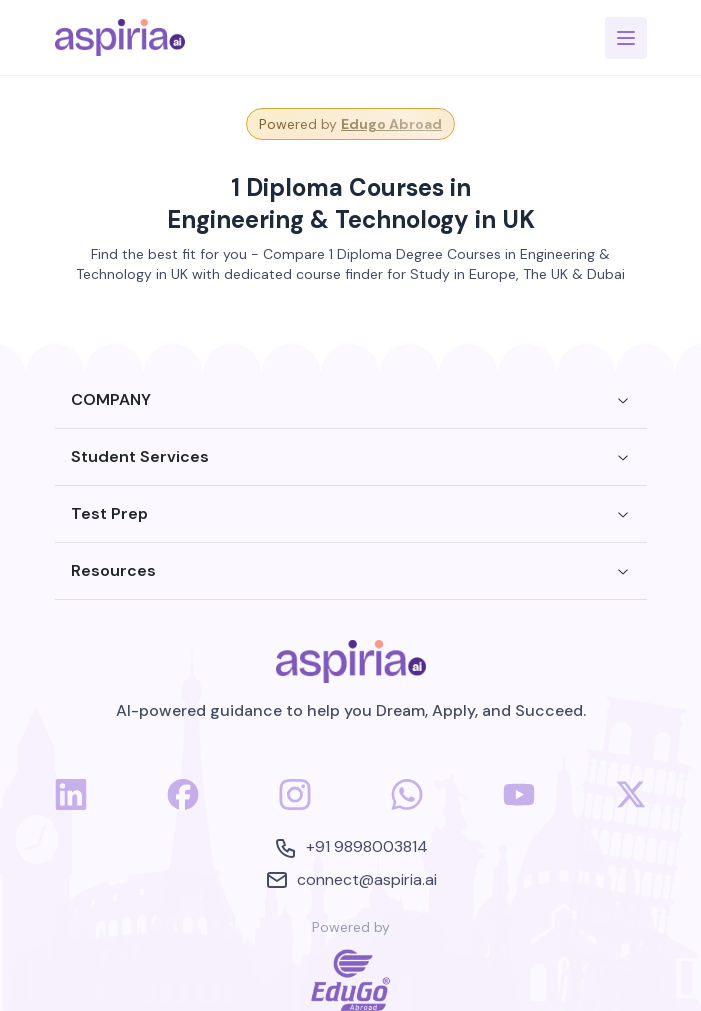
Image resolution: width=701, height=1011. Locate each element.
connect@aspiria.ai (351, 880)
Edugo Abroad (391, 124)
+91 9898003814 (351, 848)
